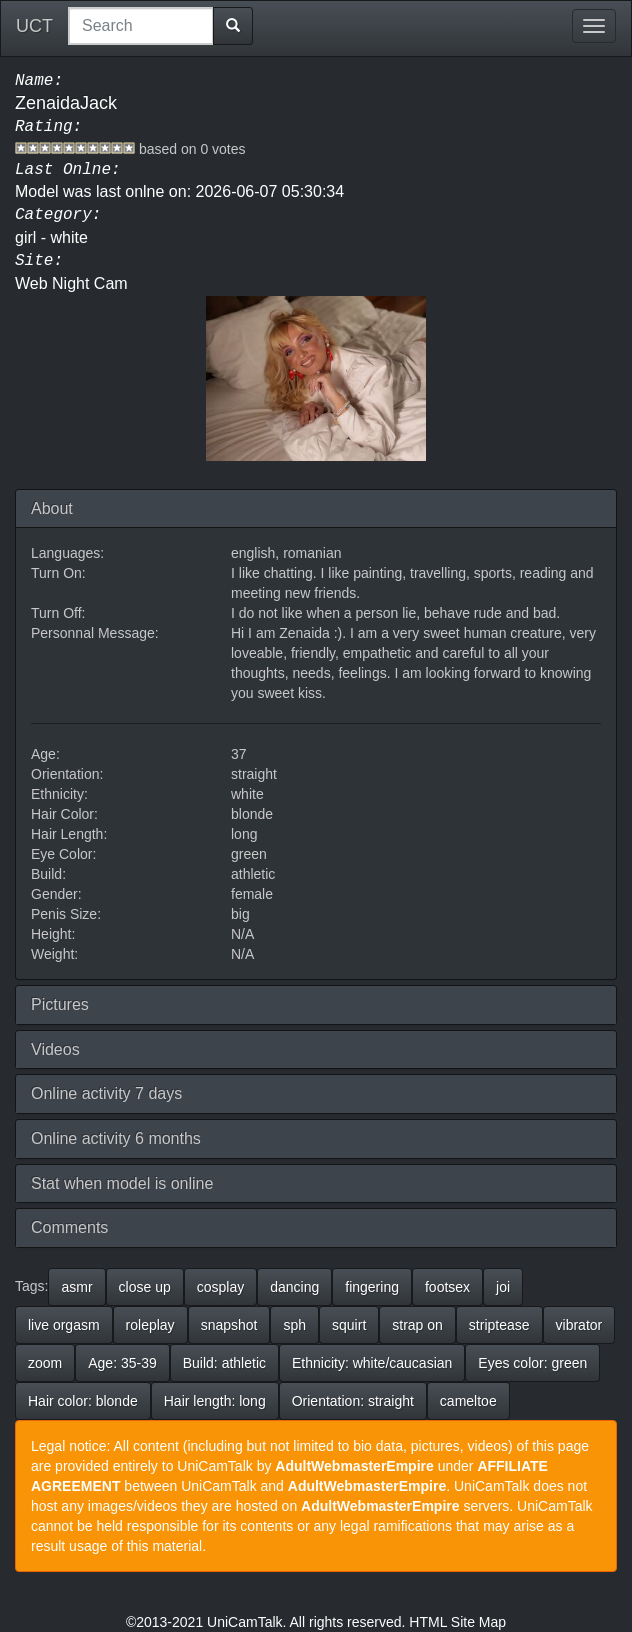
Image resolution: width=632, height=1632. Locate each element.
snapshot (229, 1325)
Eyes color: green (532, 1363)
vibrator (579, 1325)
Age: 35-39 (122, 1363)
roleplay (150, 1325)
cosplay (220, 1287)
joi (503, 1287)
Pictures (60, 1004)
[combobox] (141, 26)
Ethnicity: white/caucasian (372, 1363)
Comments (69, 1227)
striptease (499, 1325)
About (52, 508)
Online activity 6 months (116, 1138)
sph (294, 1325)
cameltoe (468, 1401)
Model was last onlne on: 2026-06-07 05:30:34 (179, 191)
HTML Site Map (457, 1622)
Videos (55, 1049)
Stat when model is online (122, 1183)
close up (145, 1287)
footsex (447, 1287)
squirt (349, 1325)
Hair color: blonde (83, 1401)
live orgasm (64, 1325)
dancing (294, 1287)
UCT (34, 26)
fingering (372, 1287)
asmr (76, 1287)
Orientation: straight (353, 1401)
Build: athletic (224, 1363)
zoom (45, 1363)
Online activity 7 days (106, 1093)
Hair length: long (215, 1401)
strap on (417, 1325)
